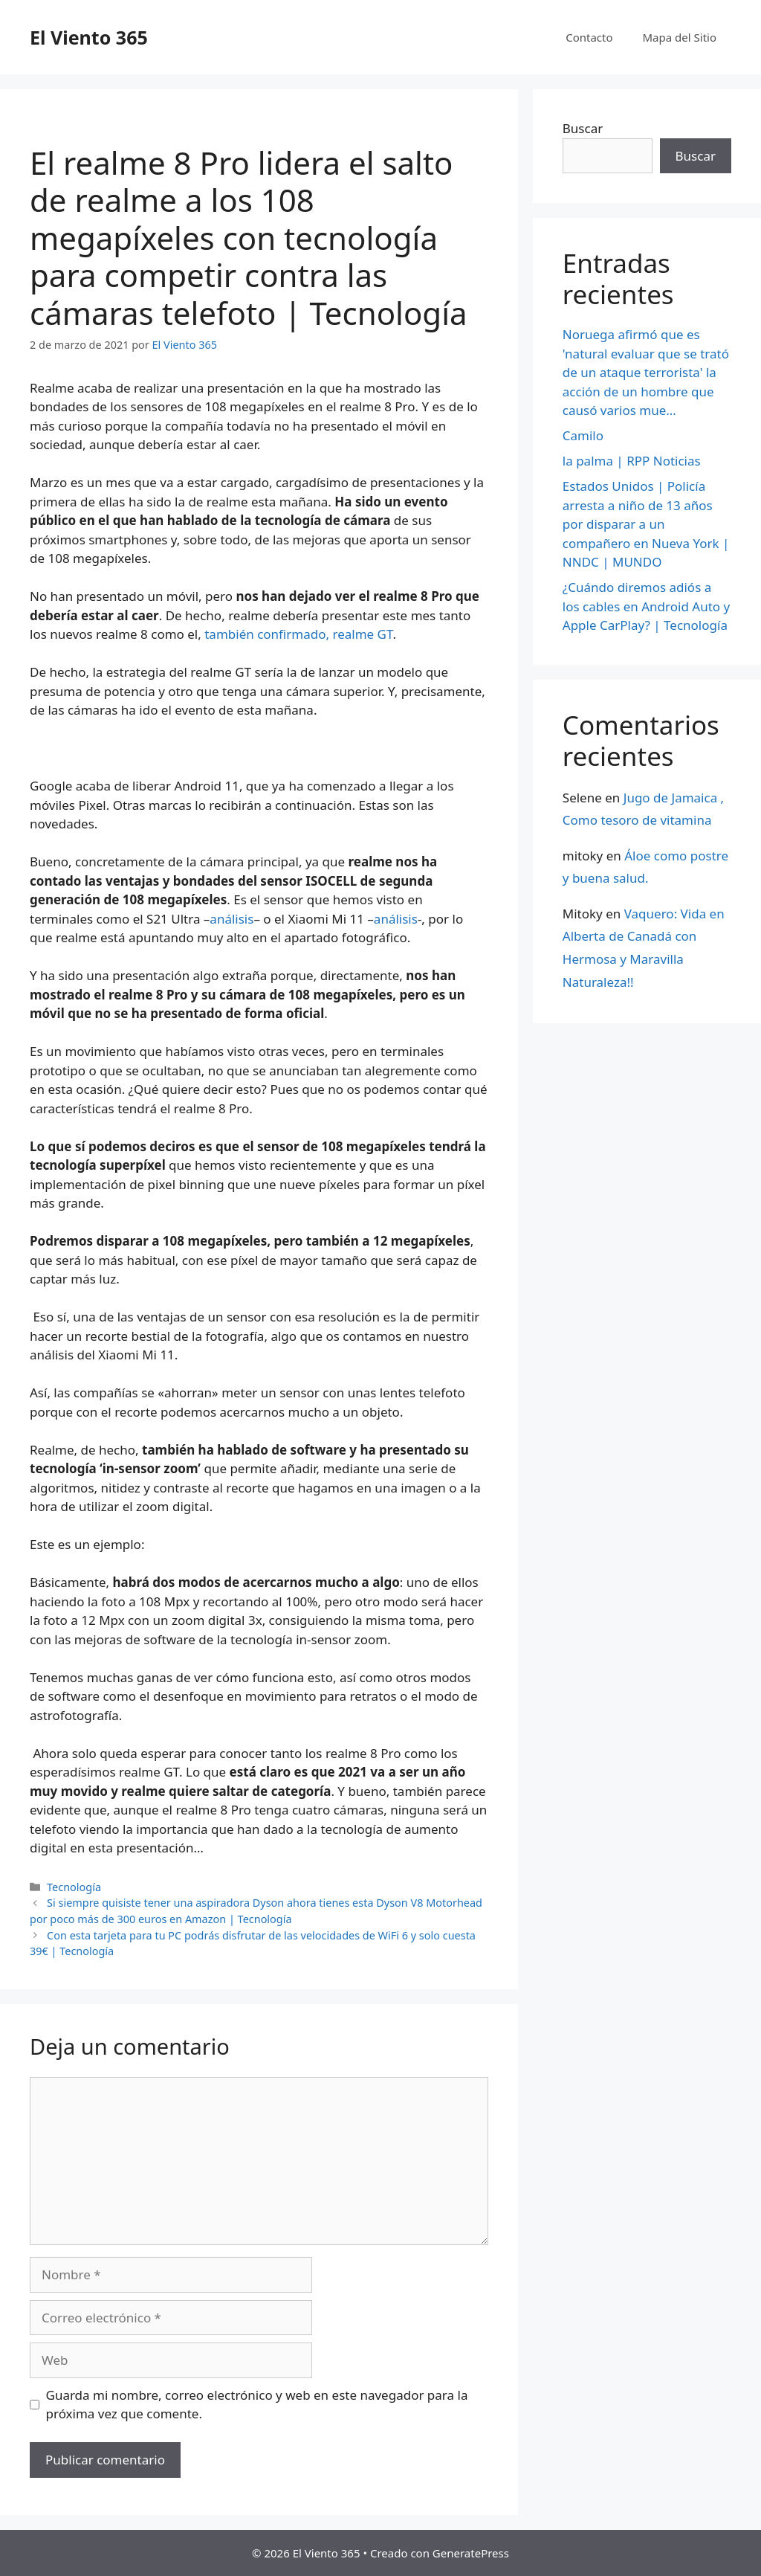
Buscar (583, 128)
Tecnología (74, 1887)
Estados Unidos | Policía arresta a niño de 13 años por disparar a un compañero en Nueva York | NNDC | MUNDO (646, 523)
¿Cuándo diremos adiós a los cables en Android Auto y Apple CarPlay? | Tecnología (646, 606)
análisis (231, 918)
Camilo (583, 435)
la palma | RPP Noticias (632, 460)
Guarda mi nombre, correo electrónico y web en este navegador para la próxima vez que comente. (257, 2404)
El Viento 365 (89, 37)
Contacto (589, 37)
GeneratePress (471, 2553)
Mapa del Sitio (679, 37)
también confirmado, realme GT (298, 634)
